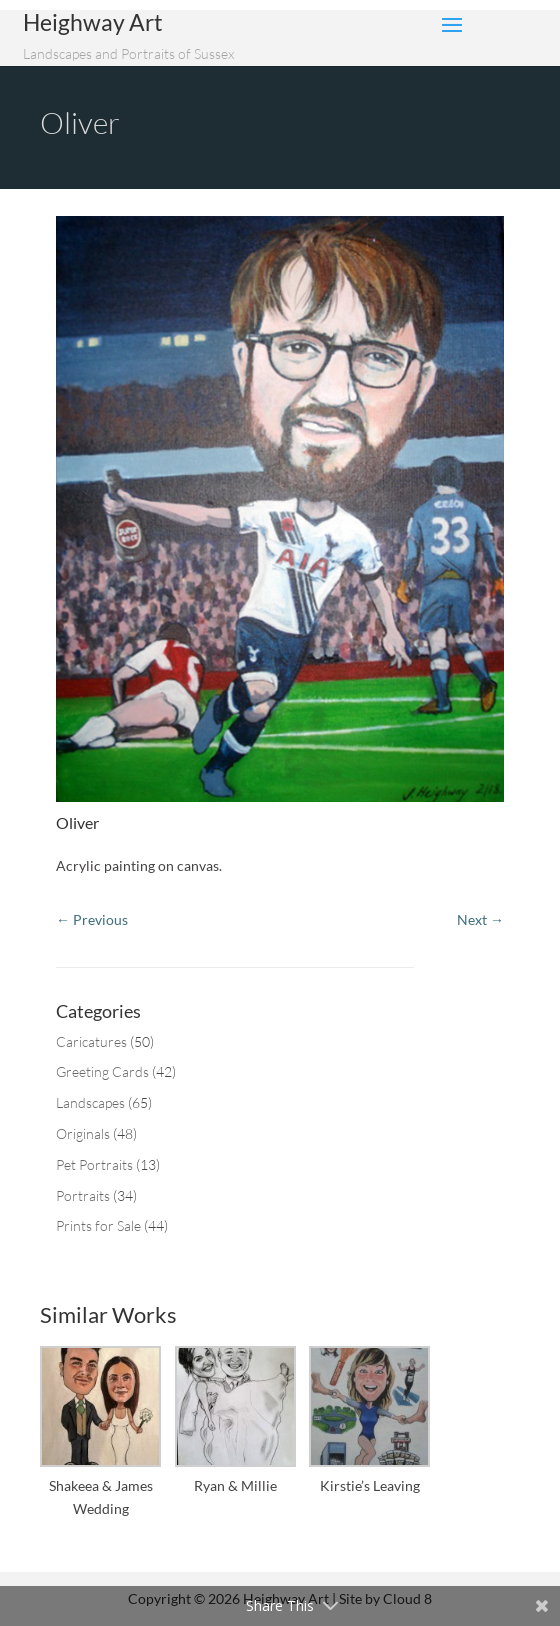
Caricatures (91, 1041)
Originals (83, 1133)
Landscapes (90, 1102)
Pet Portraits (94, 1164)
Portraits (83, 1195)
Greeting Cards (102, 1071)
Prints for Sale (98, 1225)
